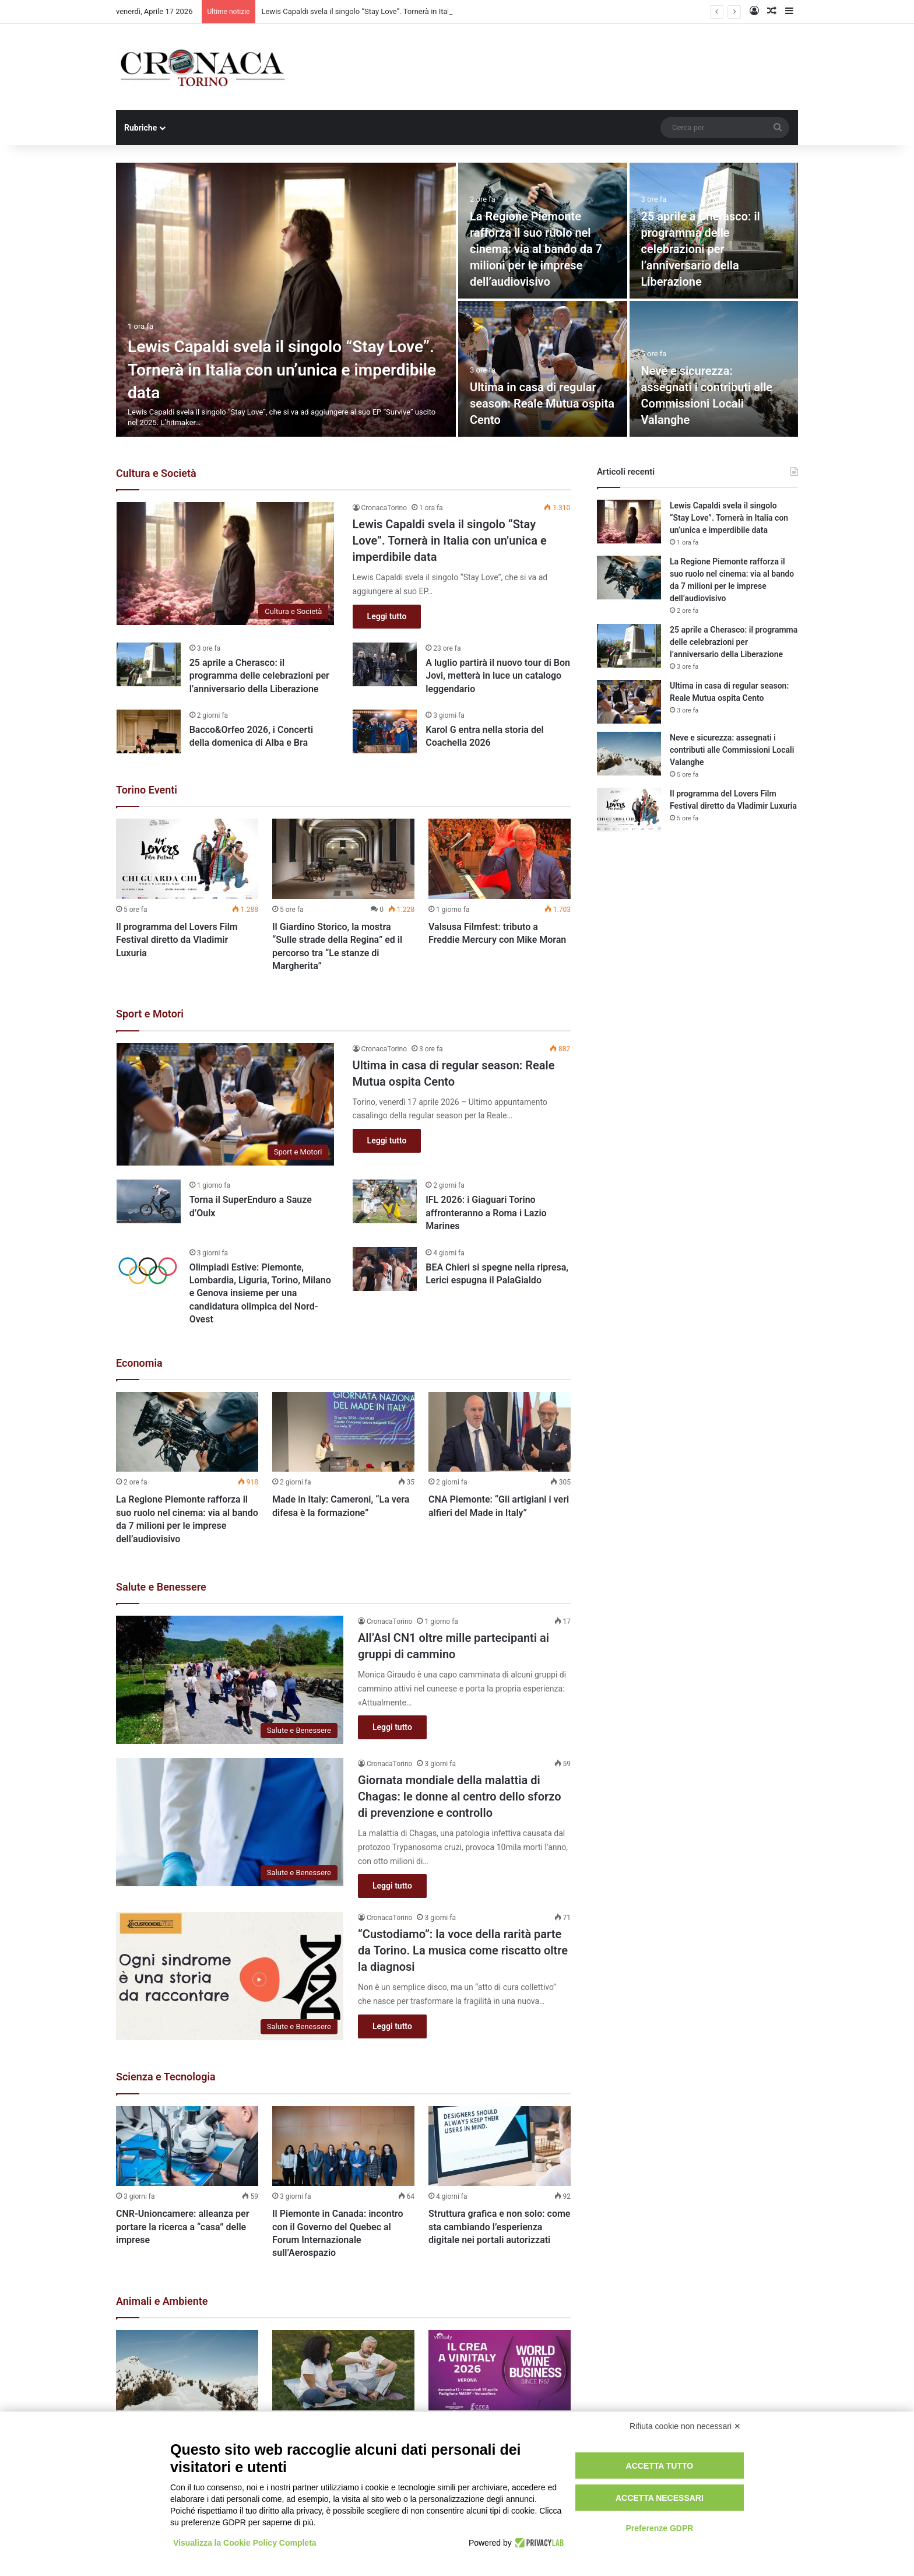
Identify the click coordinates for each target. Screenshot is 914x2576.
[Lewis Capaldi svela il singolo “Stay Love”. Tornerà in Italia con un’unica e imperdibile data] (286, 300)
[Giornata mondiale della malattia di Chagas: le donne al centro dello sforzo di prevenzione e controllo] (229, 1822)
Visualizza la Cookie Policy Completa (245, 2542)
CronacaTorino (384, 508)
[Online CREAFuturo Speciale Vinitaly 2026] (499, 2370)
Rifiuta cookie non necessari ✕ (685, 2426)
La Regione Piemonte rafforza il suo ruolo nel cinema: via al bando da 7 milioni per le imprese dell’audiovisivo (536, 249)
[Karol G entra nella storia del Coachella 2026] (385, 731)
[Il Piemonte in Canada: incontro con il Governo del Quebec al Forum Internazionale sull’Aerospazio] (343, 2146)
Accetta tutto (660, 2465)
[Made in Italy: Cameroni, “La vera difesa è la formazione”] (343, 1432)
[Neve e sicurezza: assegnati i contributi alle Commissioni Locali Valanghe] (187, 2370)
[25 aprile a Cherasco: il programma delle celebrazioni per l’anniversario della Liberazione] (149, 664)
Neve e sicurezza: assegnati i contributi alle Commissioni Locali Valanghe (732, 750)
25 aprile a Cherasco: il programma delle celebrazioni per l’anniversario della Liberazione (700, 249)
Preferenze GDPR (659, 2528)
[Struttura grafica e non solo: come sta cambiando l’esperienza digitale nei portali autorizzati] (499, 2146)
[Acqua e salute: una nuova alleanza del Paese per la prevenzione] (343, 2370)
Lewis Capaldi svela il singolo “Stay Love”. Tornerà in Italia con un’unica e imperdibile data (282, 369)
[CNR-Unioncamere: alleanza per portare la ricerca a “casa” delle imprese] (187, 2146)
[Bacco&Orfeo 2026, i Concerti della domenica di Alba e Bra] (149, 731)
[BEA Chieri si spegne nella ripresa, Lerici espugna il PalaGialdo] (385, 1269)
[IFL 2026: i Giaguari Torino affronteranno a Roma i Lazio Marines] (385, 1201)
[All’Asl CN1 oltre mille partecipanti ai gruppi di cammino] (229, 1680)
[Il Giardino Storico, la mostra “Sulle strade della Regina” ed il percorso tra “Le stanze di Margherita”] (343, 859)
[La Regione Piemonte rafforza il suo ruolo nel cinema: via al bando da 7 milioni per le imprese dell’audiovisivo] (187, 1432)
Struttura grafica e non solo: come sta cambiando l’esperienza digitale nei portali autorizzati (499, 2226)
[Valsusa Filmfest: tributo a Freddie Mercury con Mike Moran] (499, 859)
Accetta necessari (660, 2498)
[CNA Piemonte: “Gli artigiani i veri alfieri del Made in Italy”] (499, 1432)
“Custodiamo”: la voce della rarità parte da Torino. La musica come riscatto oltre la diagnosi (463, 1950)
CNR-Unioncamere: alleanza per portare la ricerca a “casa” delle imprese (182, 2226)
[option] (457, 300)
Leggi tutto (387, 616)
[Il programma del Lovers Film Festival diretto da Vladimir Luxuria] (187, 859)
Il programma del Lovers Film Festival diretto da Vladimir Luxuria (177, 940)
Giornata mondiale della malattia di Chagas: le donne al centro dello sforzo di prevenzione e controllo (459, 1796)
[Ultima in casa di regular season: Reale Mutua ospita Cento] (542, 369)
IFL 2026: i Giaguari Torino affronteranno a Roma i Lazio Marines (486, 1212)
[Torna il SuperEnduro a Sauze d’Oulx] (149, 1201)
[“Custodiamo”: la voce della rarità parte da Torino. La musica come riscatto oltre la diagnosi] (229, 1976)
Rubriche (140, 127)
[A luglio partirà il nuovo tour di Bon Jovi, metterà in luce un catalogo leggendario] (385, 664)
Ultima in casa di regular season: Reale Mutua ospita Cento (542, 403)
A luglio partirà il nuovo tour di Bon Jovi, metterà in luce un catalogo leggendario (498, 675)
